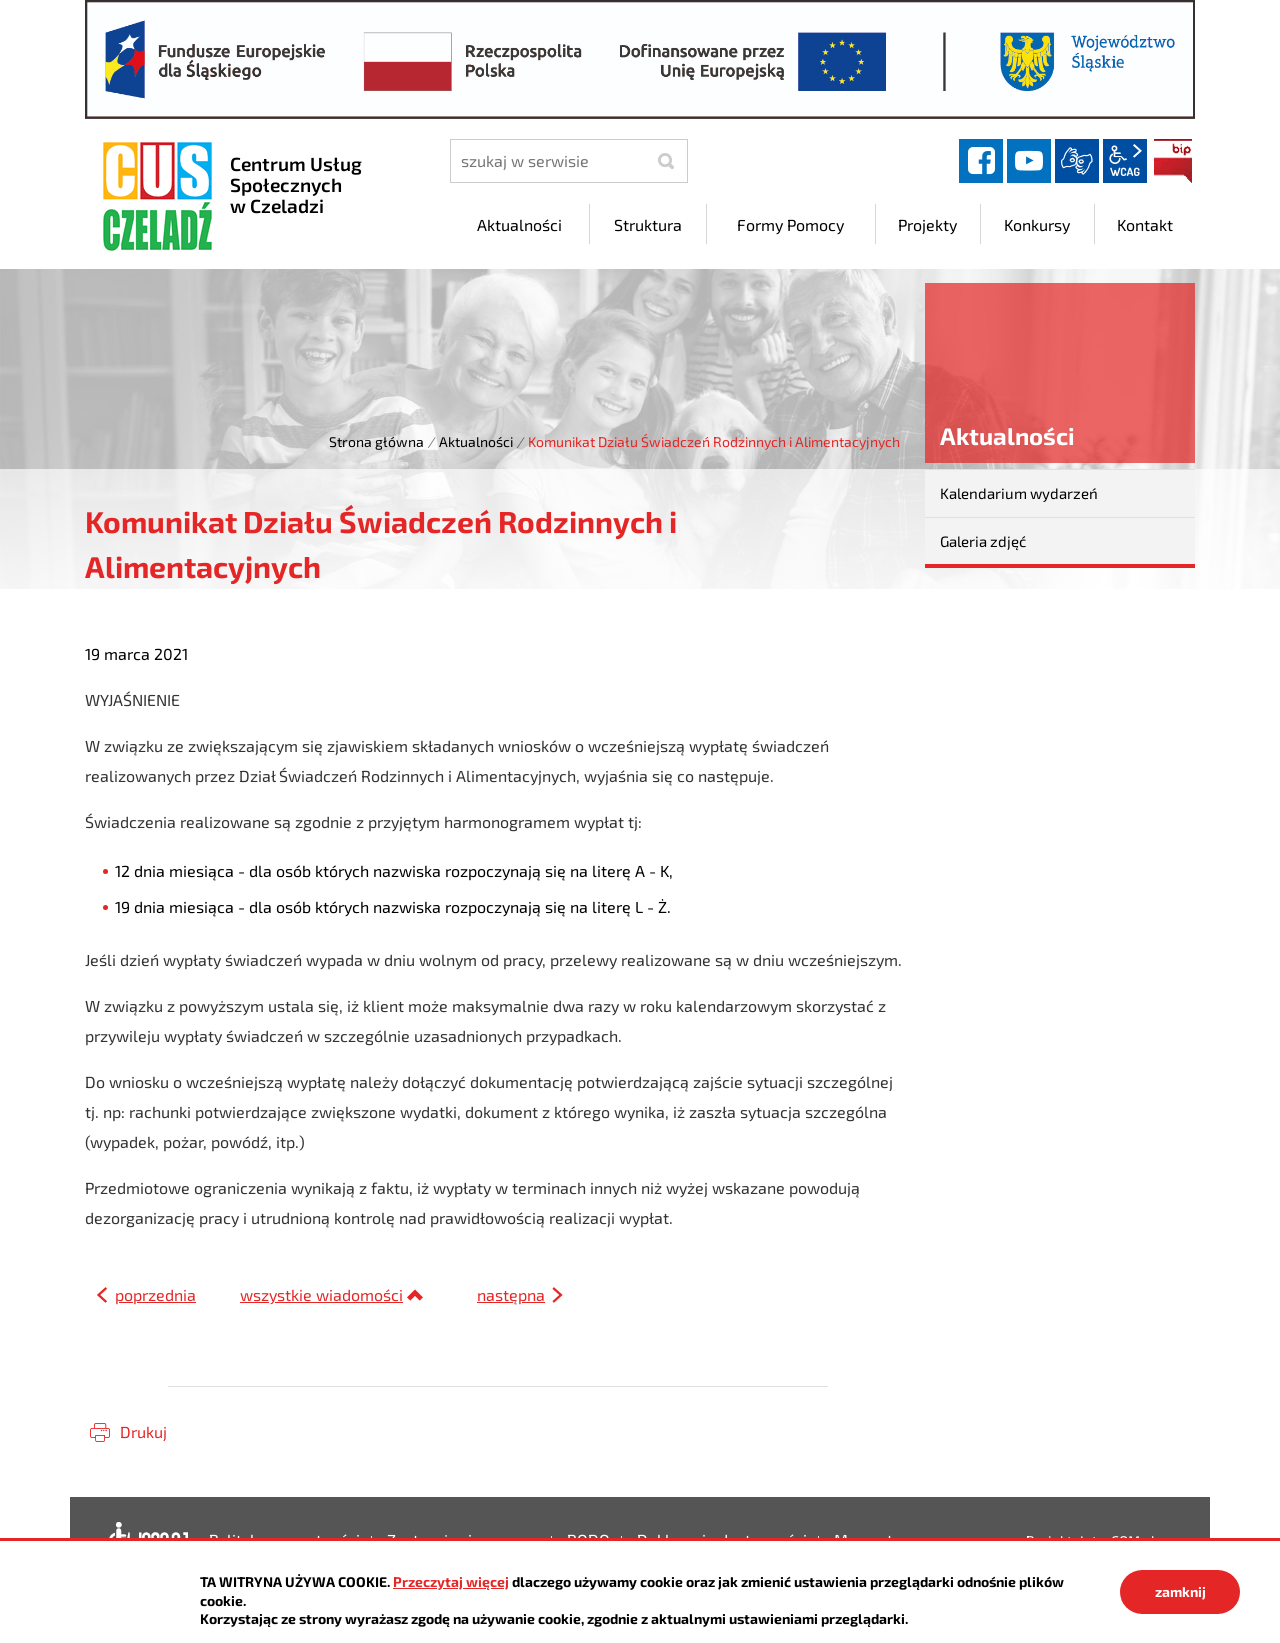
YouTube (1029, 161)
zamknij (1180, 1591)
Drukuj (143, 1431)
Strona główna (376, 441)
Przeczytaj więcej (451, 1581)
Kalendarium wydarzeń (1019, 493)
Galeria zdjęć (983, 541)
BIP (1173, 161)
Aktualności (476, 441)
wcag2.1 (1125, 161)
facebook (981, 161)
